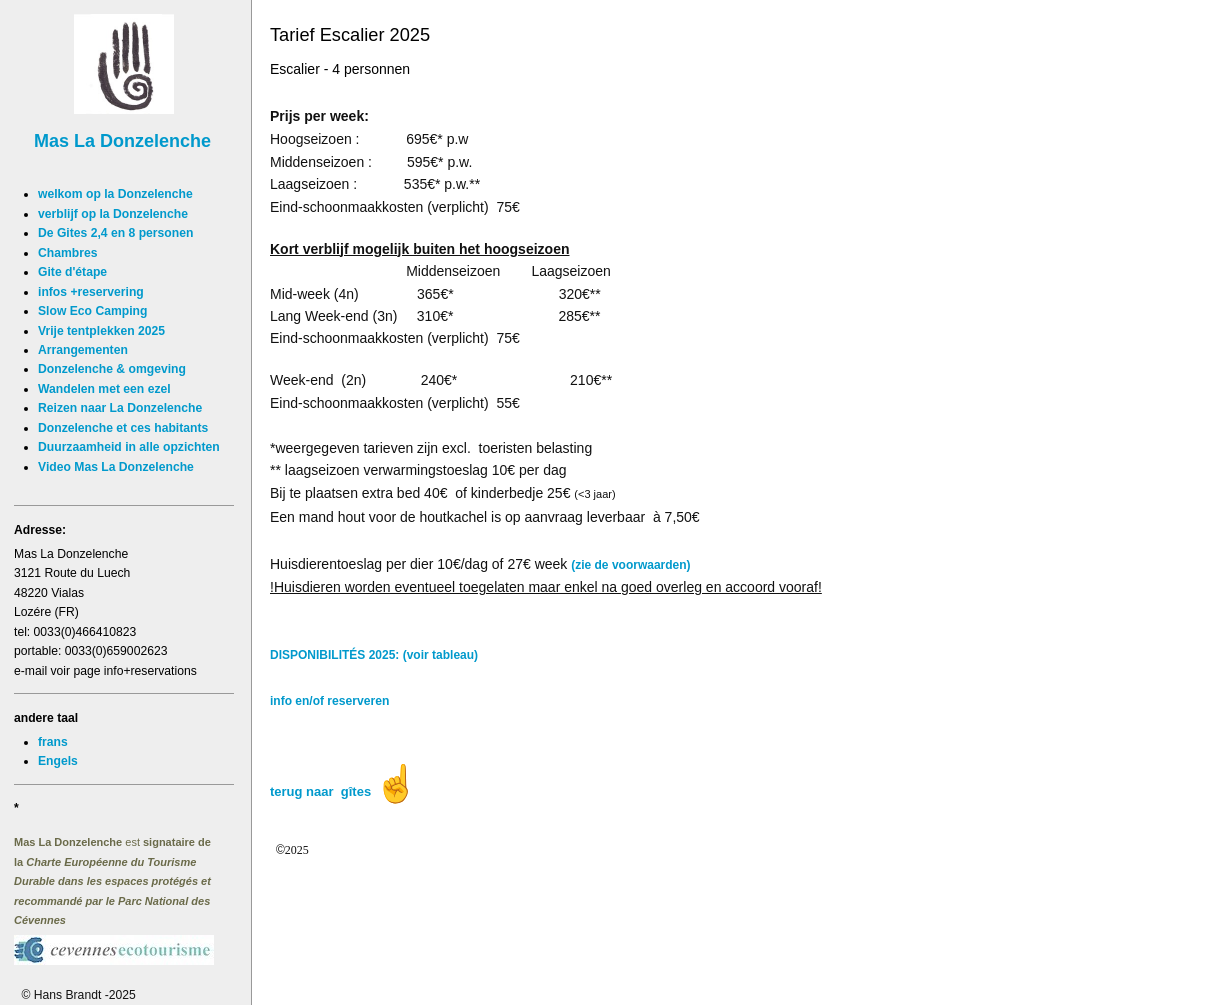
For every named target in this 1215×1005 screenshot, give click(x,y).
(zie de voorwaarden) (630, 565)
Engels (58, 761)
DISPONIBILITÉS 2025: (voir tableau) (374, 655)
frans (53, 742)
